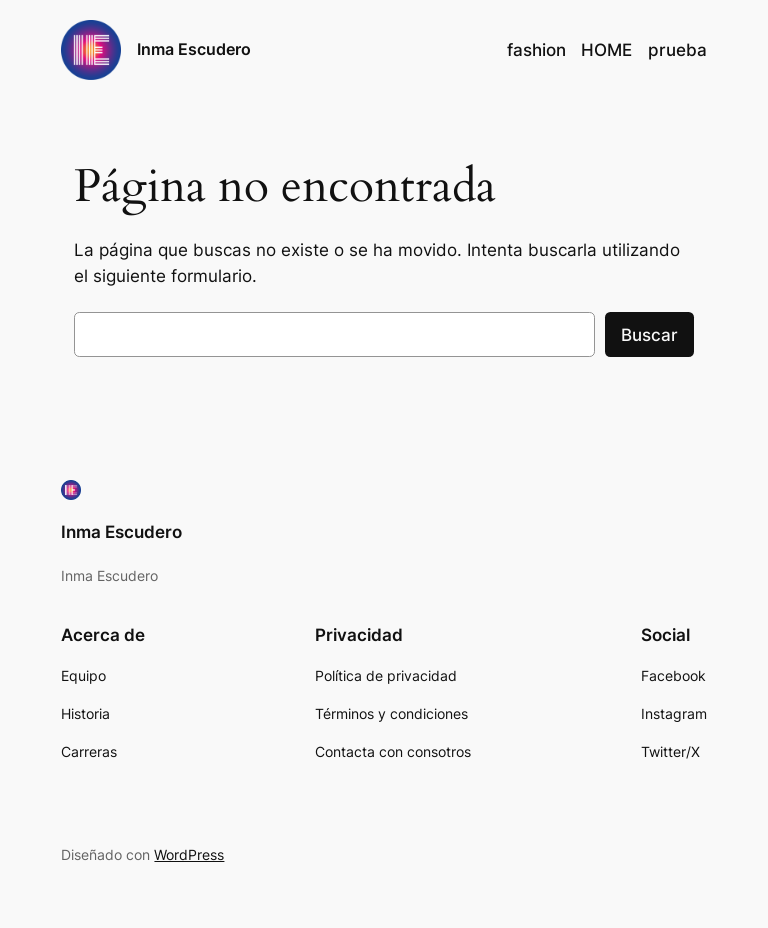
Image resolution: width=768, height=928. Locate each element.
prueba (677, 50)
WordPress (189, 854)
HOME (606, 50)
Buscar (649, 335)
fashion (536, 50)
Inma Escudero (194, 49)
